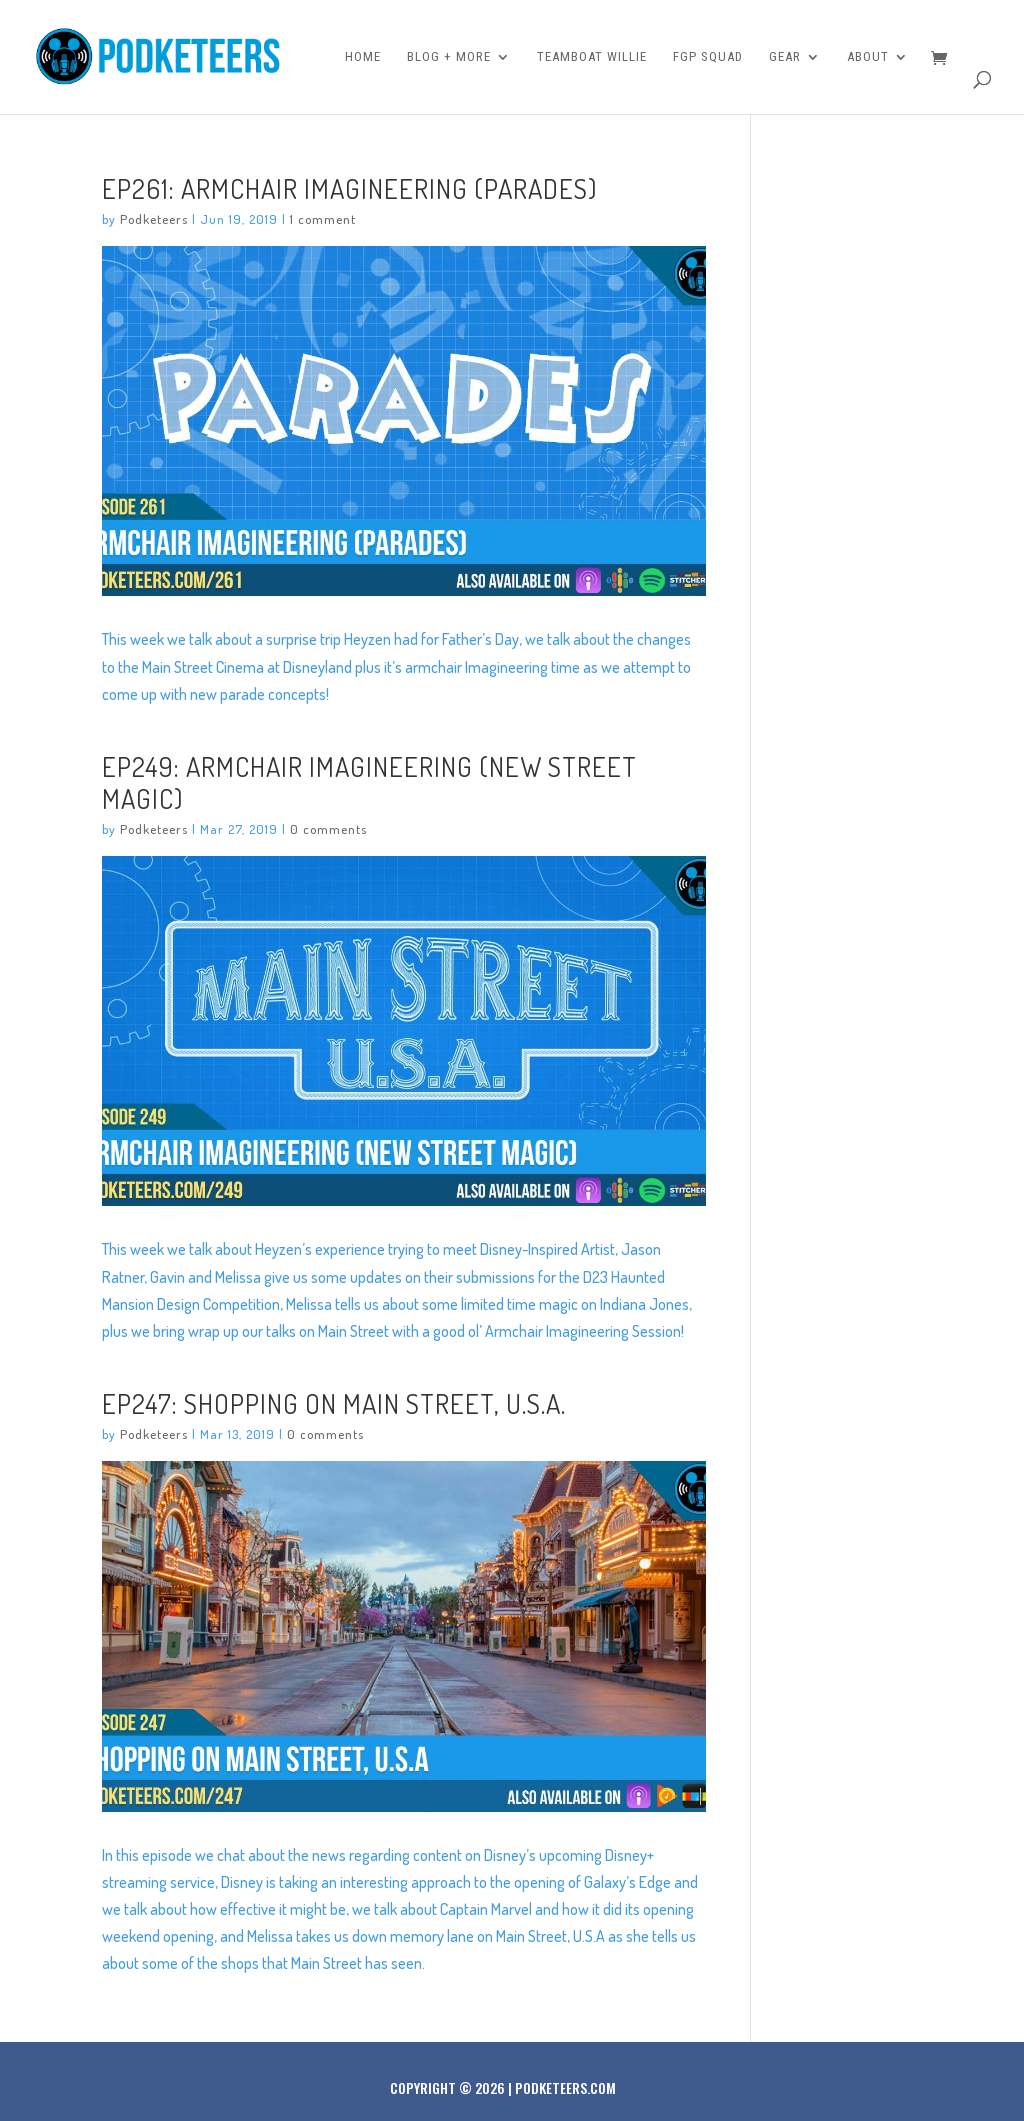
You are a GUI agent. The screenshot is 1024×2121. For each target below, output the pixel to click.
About (868, 57)
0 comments (328, 829)
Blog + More (449, 57)
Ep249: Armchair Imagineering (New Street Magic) (369, 782)
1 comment (323, 219)
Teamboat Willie (592, 57)
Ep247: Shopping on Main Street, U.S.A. (334, 1403)
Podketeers (154, 219)
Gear (785, 57)
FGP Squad (708, 57)
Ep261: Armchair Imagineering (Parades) (349, 188)
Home (363, 57)
